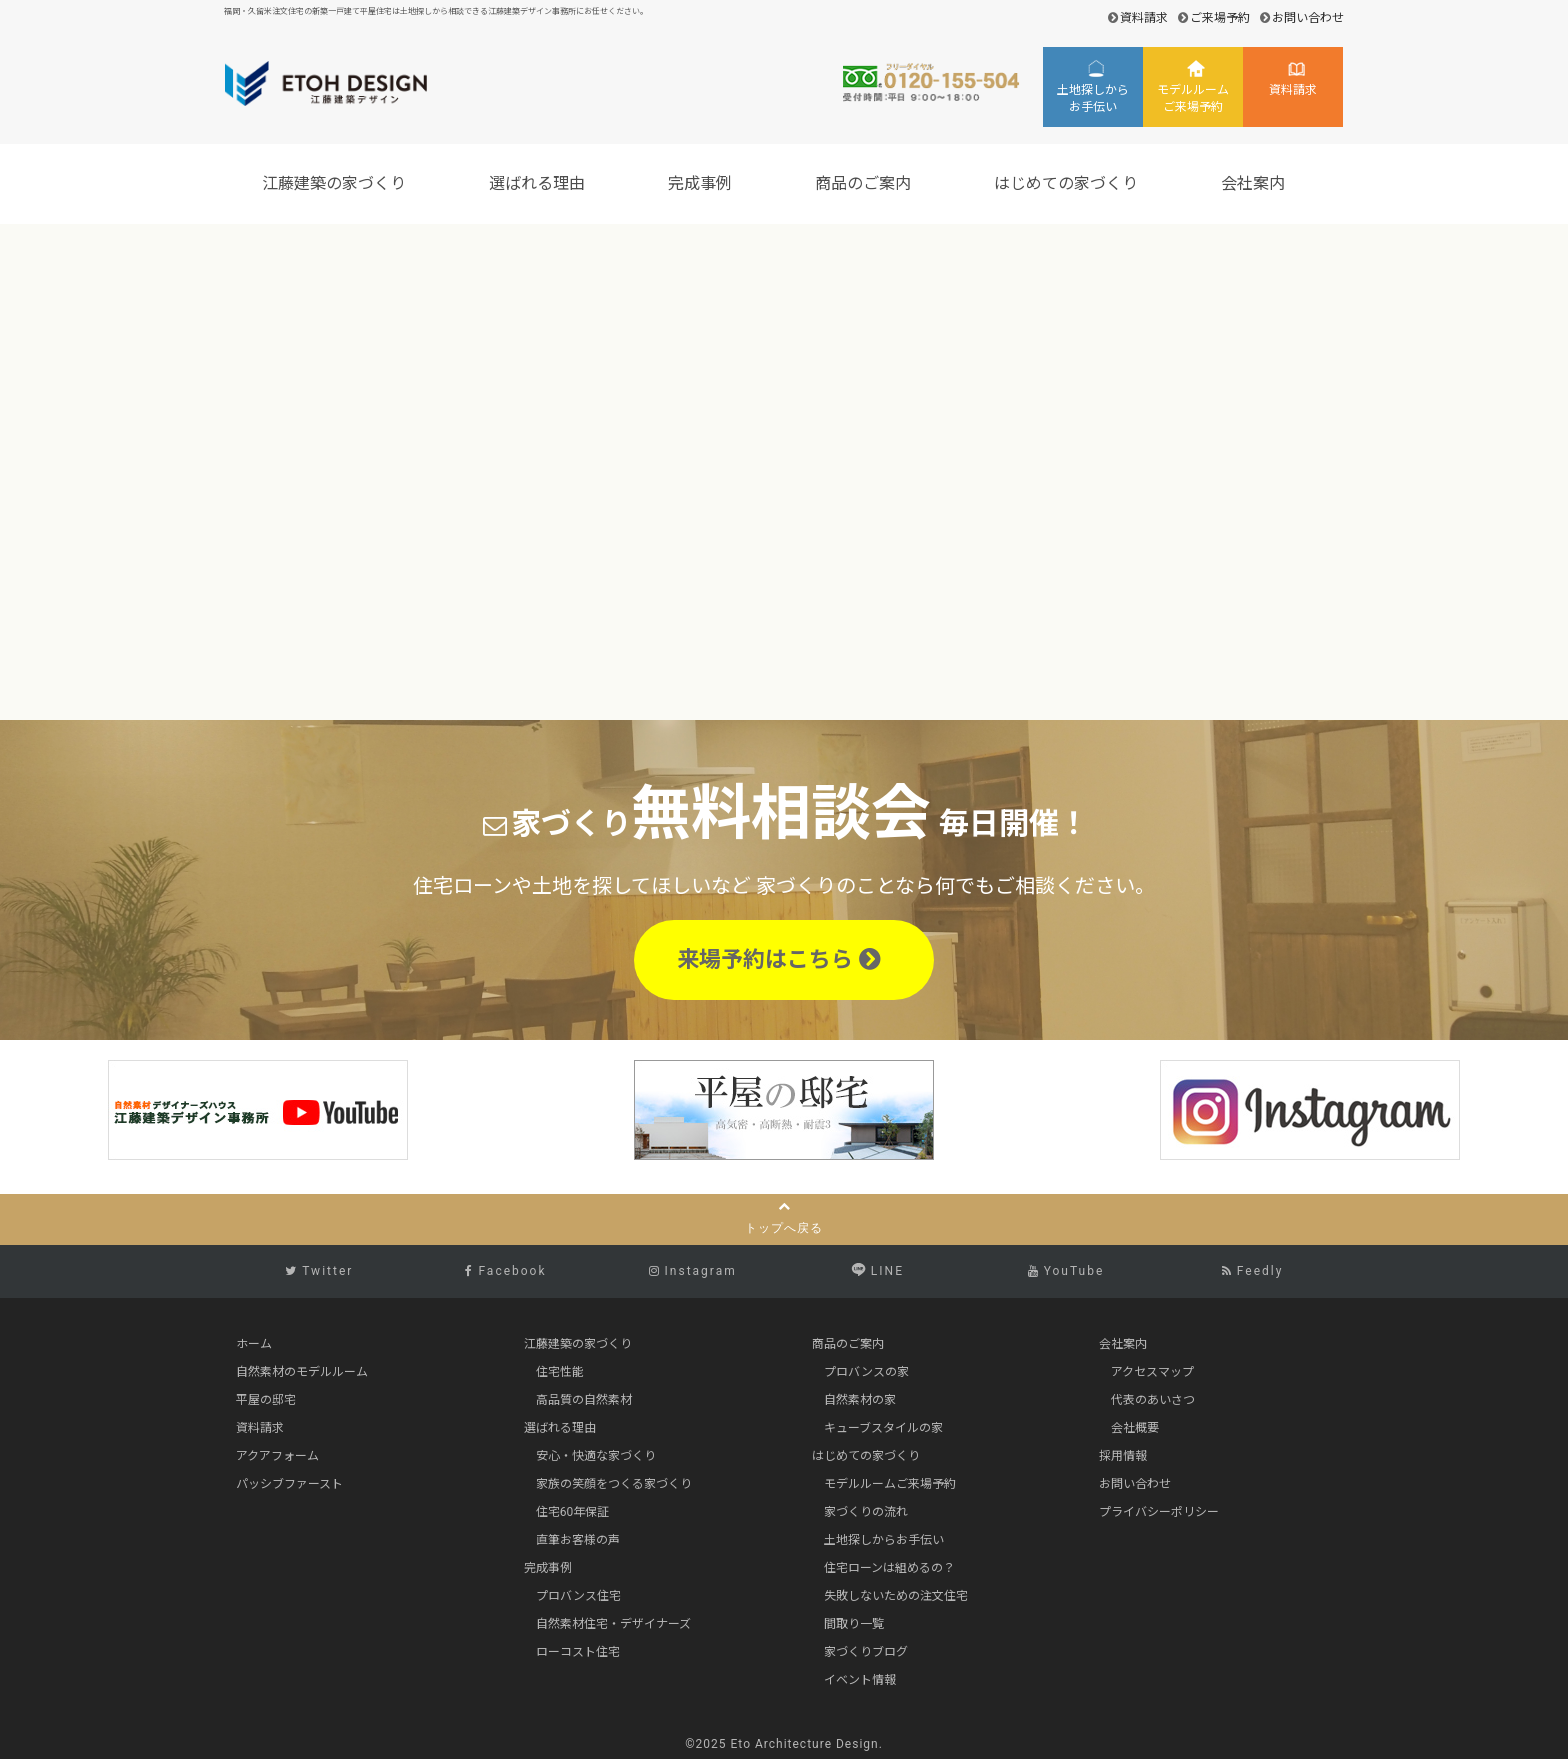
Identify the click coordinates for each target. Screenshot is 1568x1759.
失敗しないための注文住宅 (896, 1596)
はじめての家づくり (1069, 183)
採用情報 (1123, 1456)
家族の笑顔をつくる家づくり (614, 1484)
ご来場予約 (1220, 18)
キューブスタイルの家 (883, 1428)
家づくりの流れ (866, 1512)
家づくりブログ (866, 1652)
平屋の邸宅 (266, 1400)
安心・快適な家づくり (596, 1456)
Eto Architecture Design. (807, 1744)
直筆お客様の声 (578, 1540)
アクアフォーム (277, 1456)
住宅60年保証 (573, 1512)
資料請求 (1144, 18)
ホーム (254, 1344)
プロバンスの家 (866, 1372)
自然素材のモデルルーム (302, 1372)
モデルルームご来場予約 (1193, 98)
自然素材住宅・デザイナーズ (613, 1624)
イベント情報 (860, 1680)
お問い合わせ (1308, 18)
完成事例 (703, 183)
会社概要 (1135, 1428)
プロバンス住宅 (578, 1596)
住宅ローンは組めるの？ (889, 1568)
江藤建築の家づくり (337, 183)
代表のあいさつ (1153, 1400)
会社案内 (1256, 183)
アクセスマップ (1152, 1372)
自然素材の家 (860, 1400)
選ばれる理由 (540, 183)
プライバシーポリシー (1159, 1512)
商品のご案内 (866, 183)
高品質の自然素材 (584, 1400)
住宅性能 (560, 1372)
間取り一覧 (854, 1624)
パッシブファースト (289, 1484)
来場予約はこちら (778, 959)
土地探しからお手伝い (1093, 98)
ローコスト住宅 (578, 1652)
